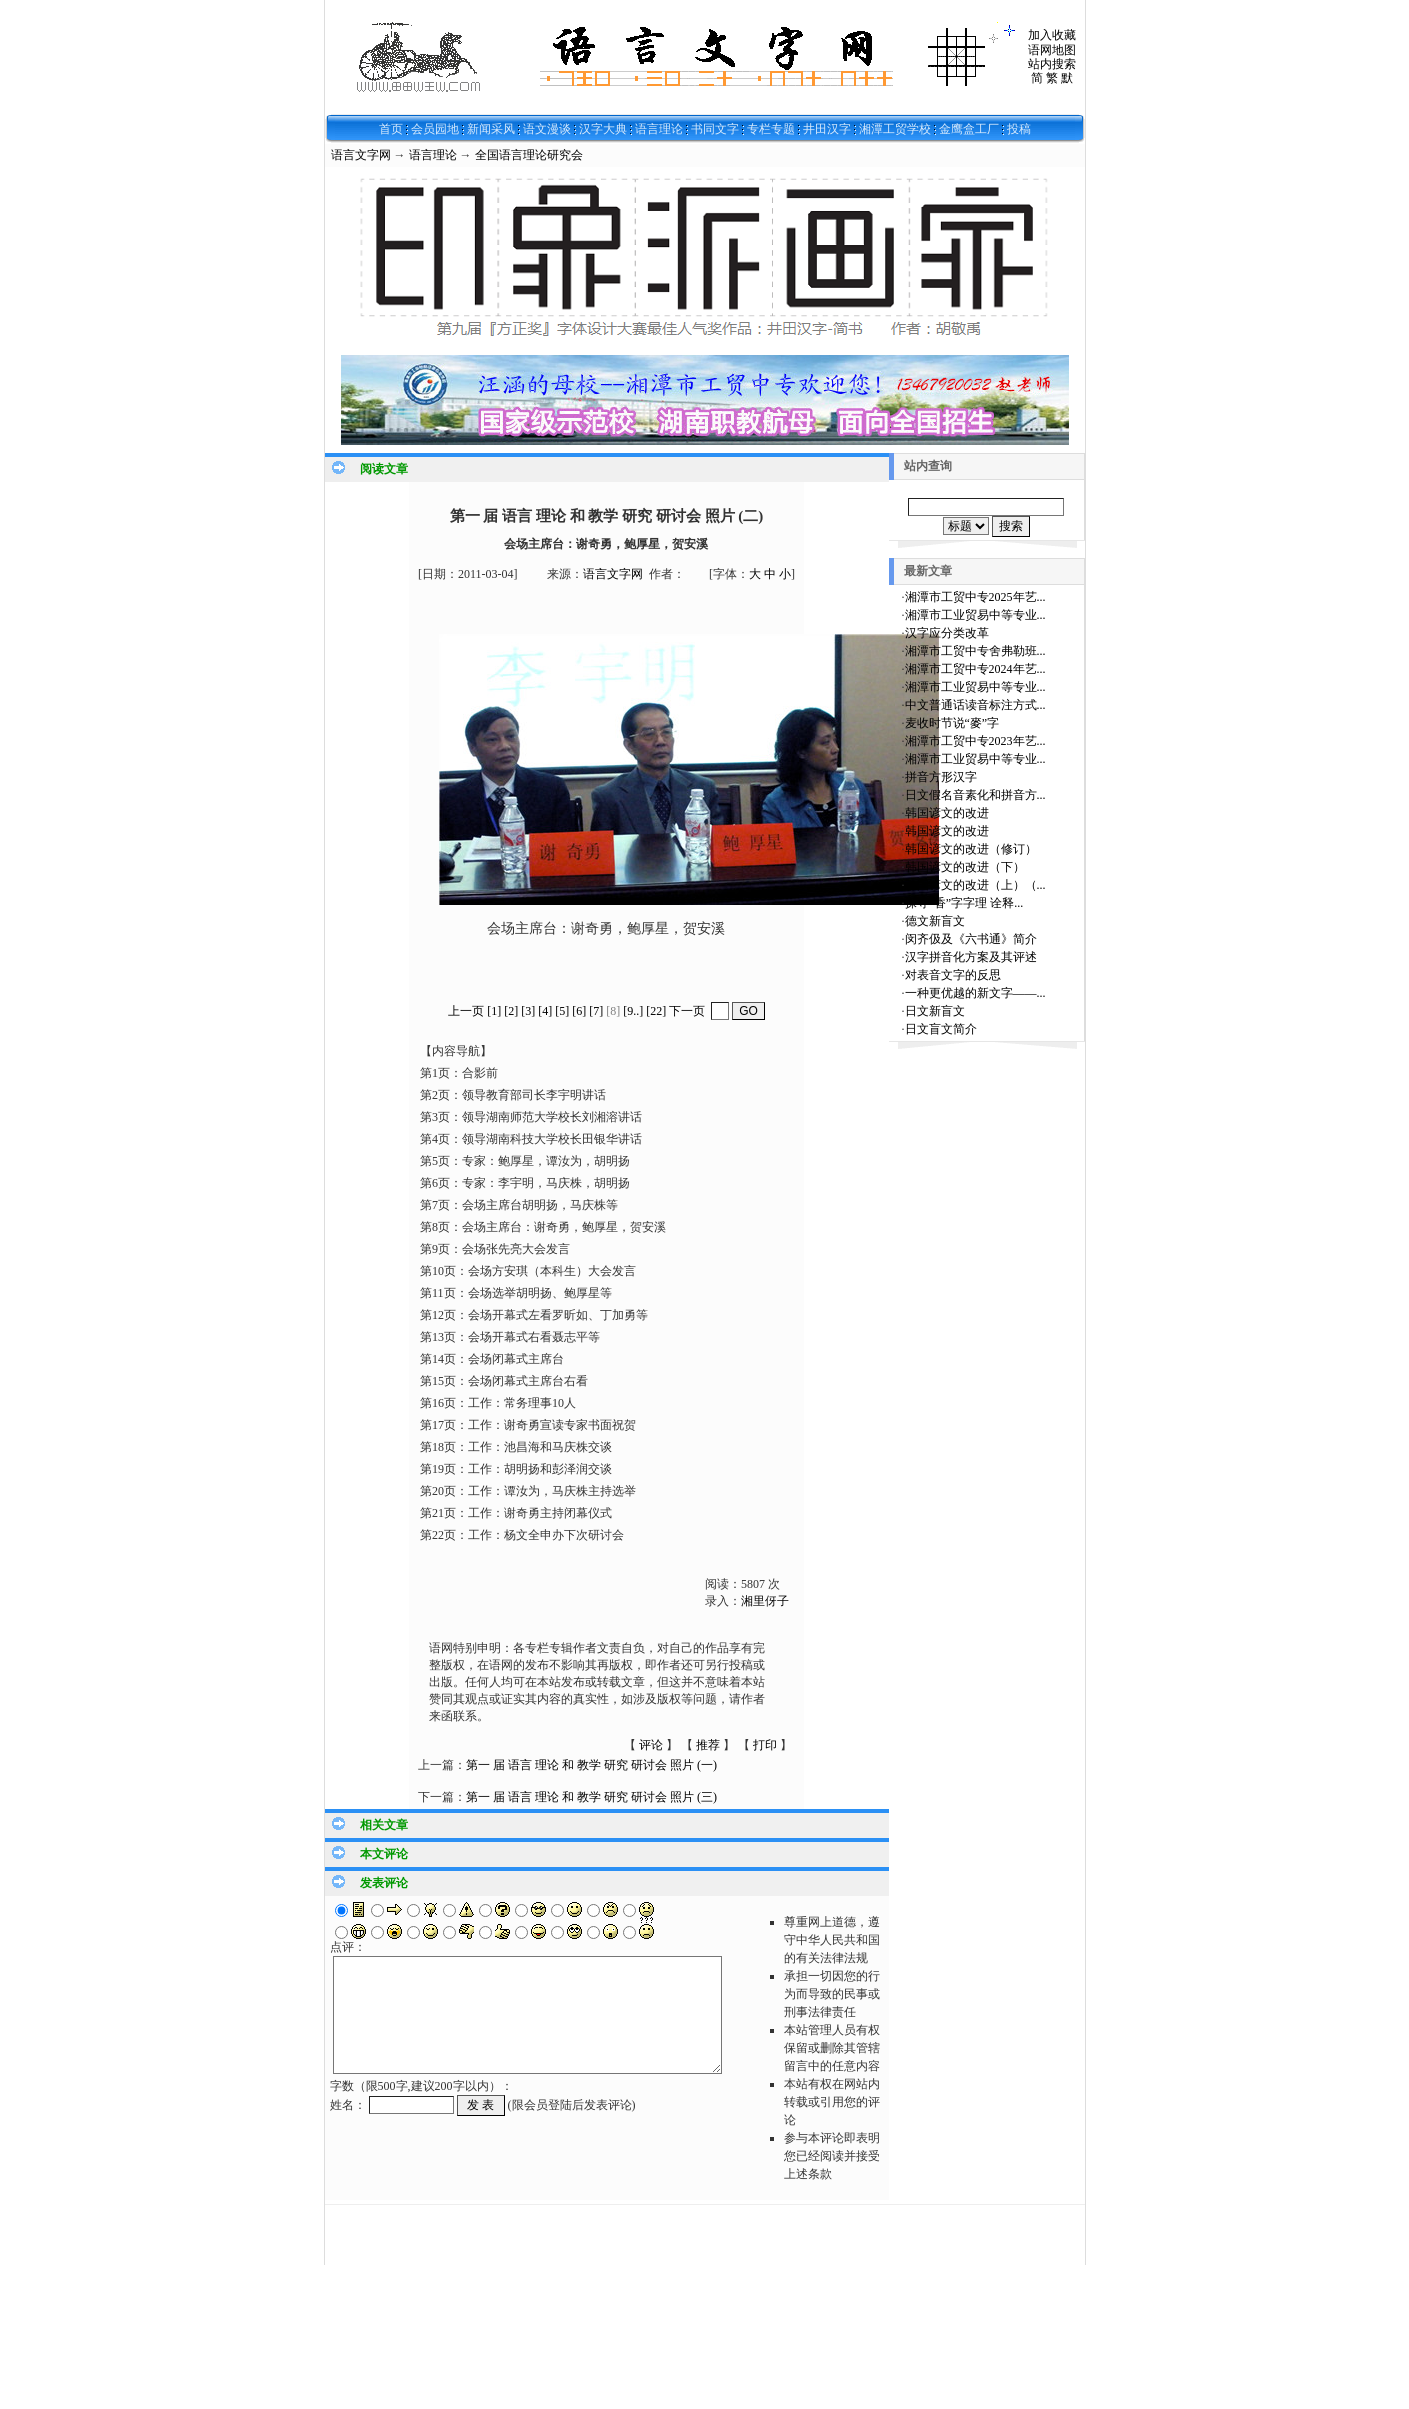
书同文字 (715, 129)
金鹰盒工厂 (969, 129)
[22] (656, 1011)
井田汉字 (827, 129)
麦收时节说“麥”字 (952, 723)
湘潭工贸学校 (895, 129)
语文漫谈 (547, 129)
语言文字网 (361, 155)
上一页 (466, 1011)
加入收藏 (1052, 35)
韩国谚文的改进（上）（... (975, 885)
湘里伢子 (765, 1601)
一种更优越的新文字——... (975, 993)
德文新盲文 (935, 921)
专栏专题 (771, 129)
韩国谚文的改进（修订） (971, 849)
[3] (528, 1011)
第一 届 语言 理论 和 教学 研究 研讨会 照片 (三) (591, 1797)
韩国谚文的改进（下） (965, 867)
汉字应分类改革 (947, 633)
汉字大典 (603, 129)
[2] (511, 1011)
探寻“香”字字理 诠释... (964, 903)
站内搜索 (1052, 64)
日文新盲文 (935, 1011)
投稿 (1019, 129)
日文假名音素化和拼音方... (975, 795)
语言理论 (659, 129)
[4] (545, 1011)
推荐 (708, 1745)
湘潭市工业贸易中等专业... (975, 615)
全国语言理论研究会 (529, 155)
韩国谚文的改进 (947, 813)
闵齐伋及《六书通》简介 (971, 939)
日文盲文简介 (941, 1029)
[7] (596, 1011)
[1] (494, 1011)
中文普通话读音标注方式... (975, 705)
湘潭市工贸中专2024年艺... (975, 669)
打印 (765, 1745)
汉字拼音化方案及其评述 (971, 957)
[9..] (633, 1011)
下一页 (687, 1011)
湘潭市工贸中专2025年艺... (975, 597)
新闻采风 (491, 129)
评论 (651, 1745)
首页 (391, 129)
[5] (562, 1011)
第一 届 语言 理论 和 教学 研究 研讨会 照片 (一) (591, 1765)
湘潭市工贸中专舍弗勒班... (975, 651)
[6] (579, 1011)
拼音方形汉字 (941, 777)
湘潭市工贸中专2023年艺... (975, 741)
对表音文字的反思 (953, 975)
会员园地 (435, 129)
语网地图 (1052, 50)
